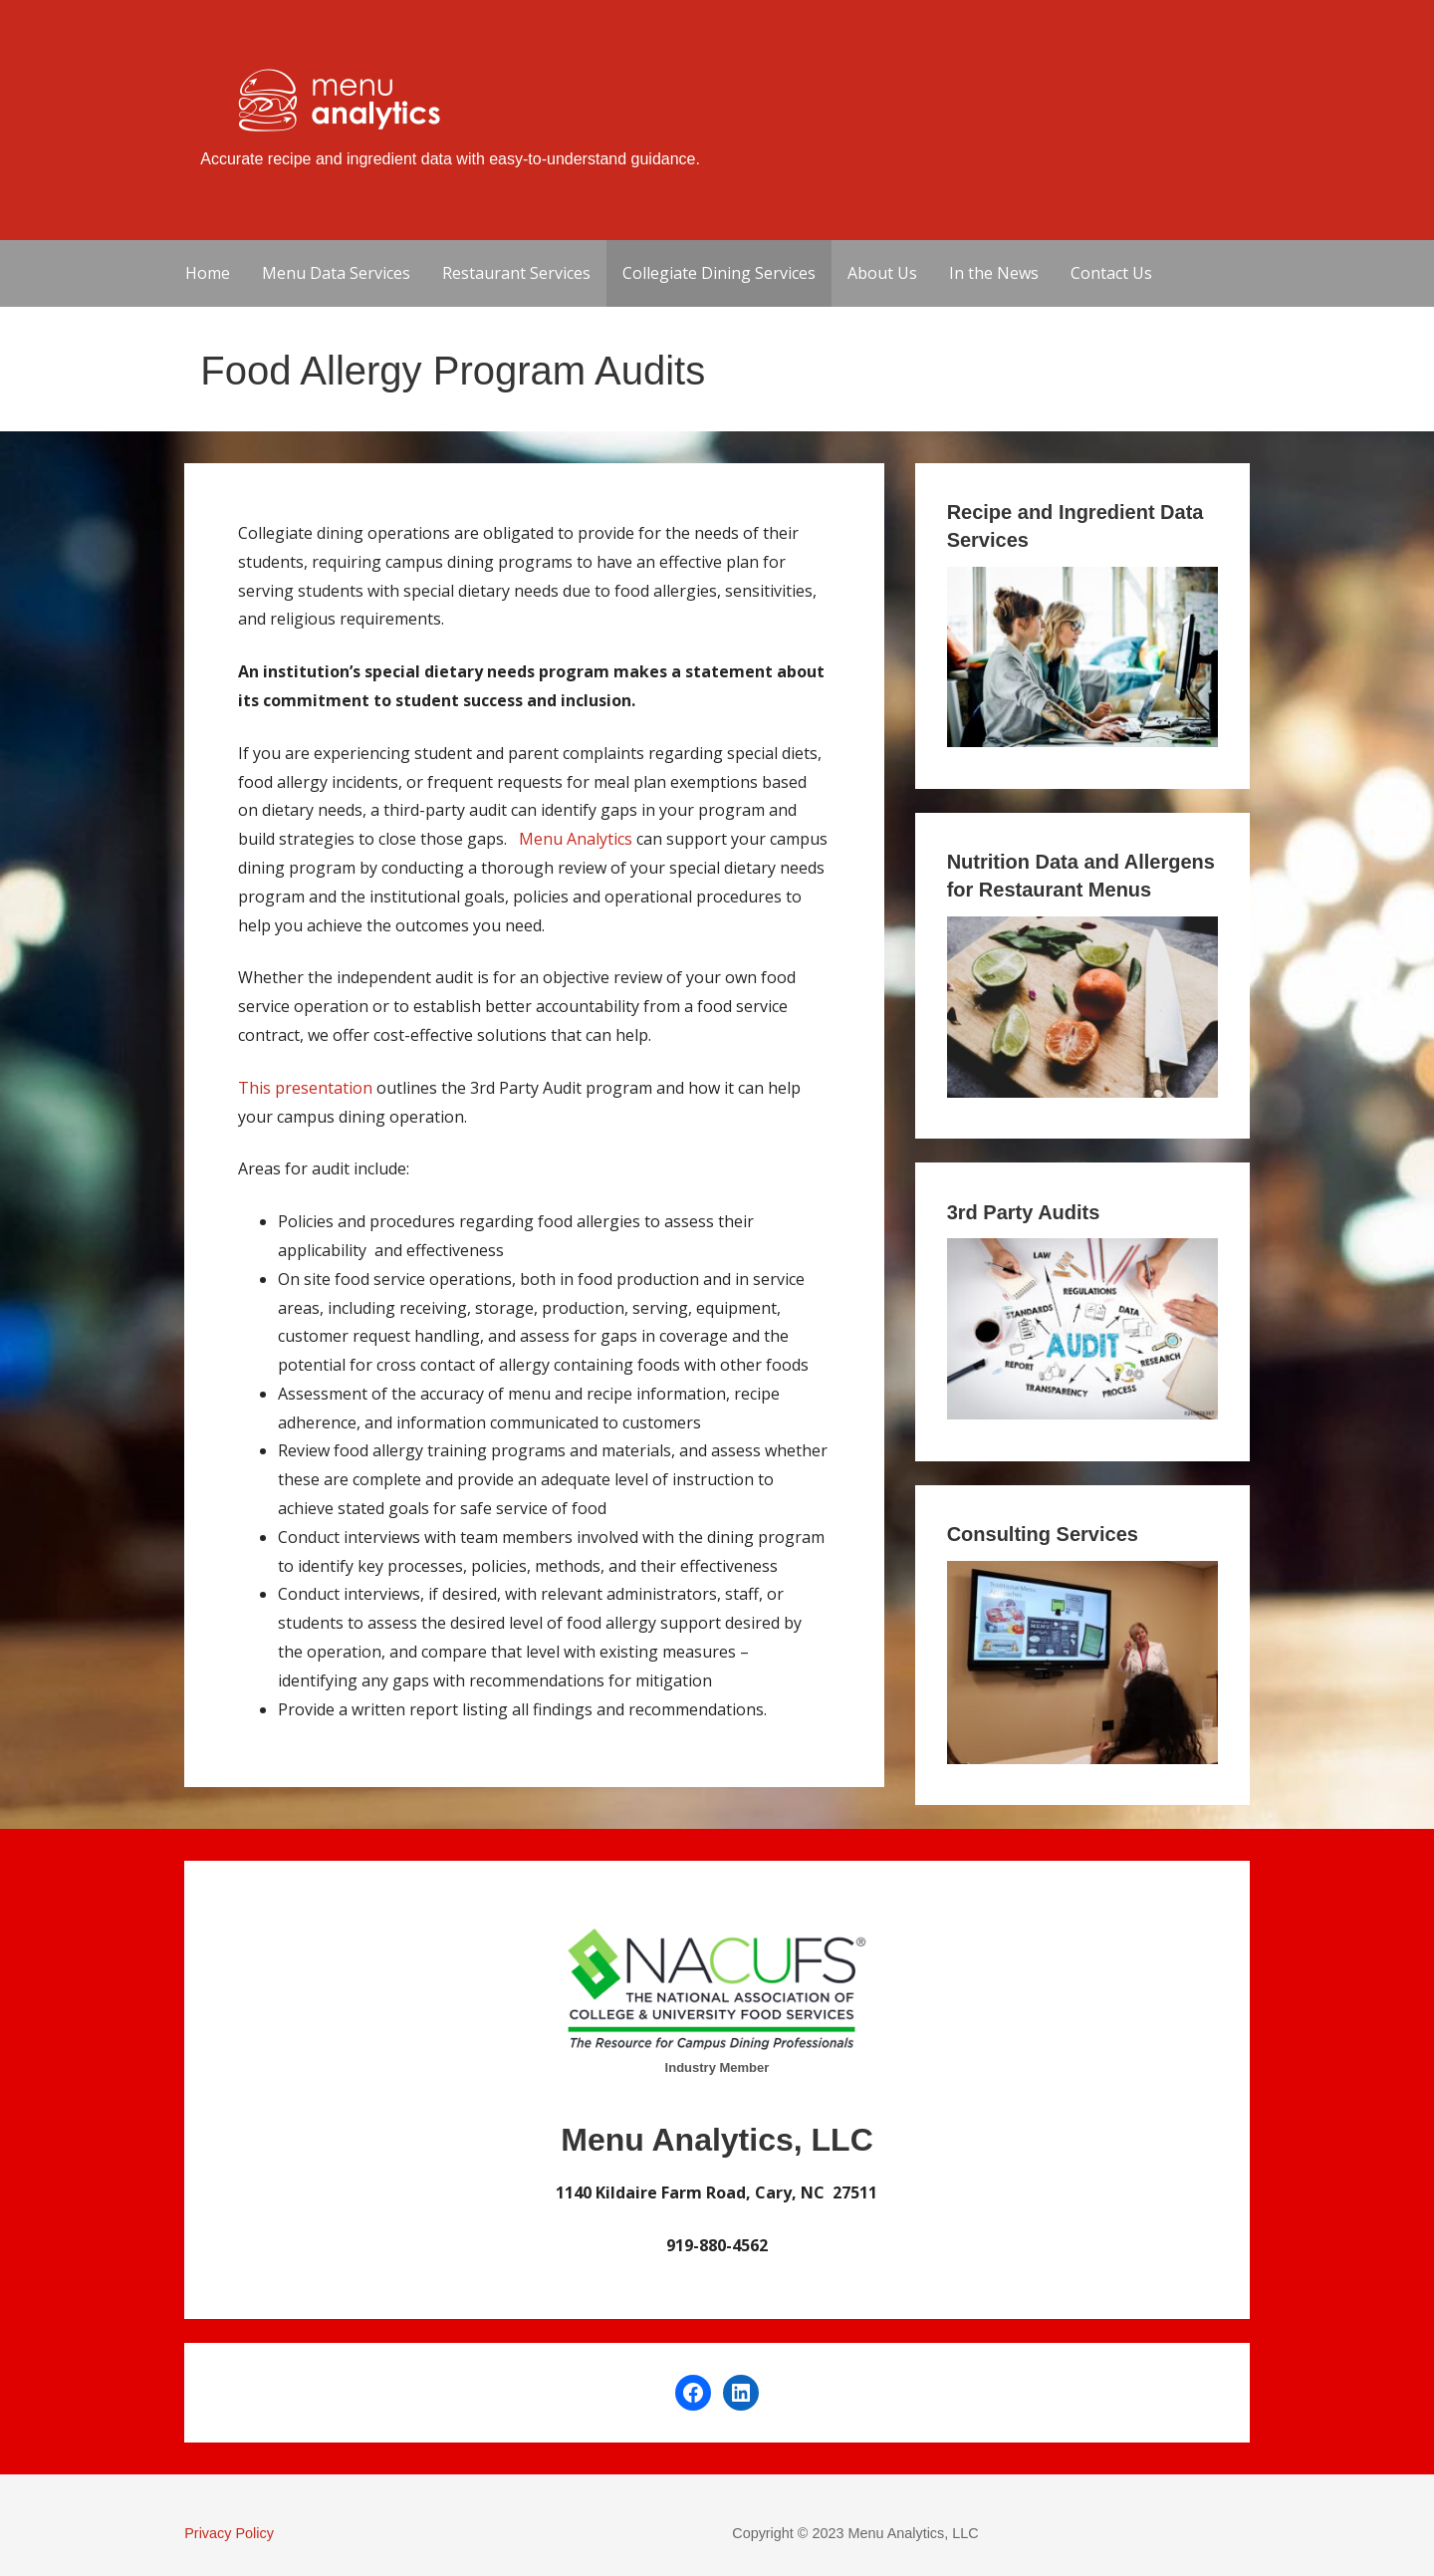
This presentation (305, 1088)
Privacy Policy (229, 2533)
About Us (882, 273)
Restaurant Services (516, 273)
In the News (994, 273)
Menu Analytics (575, 839)
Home (207, 273)
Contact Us (1111, 273)
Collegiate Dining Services (719, 273)
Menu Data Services (336, 273)
